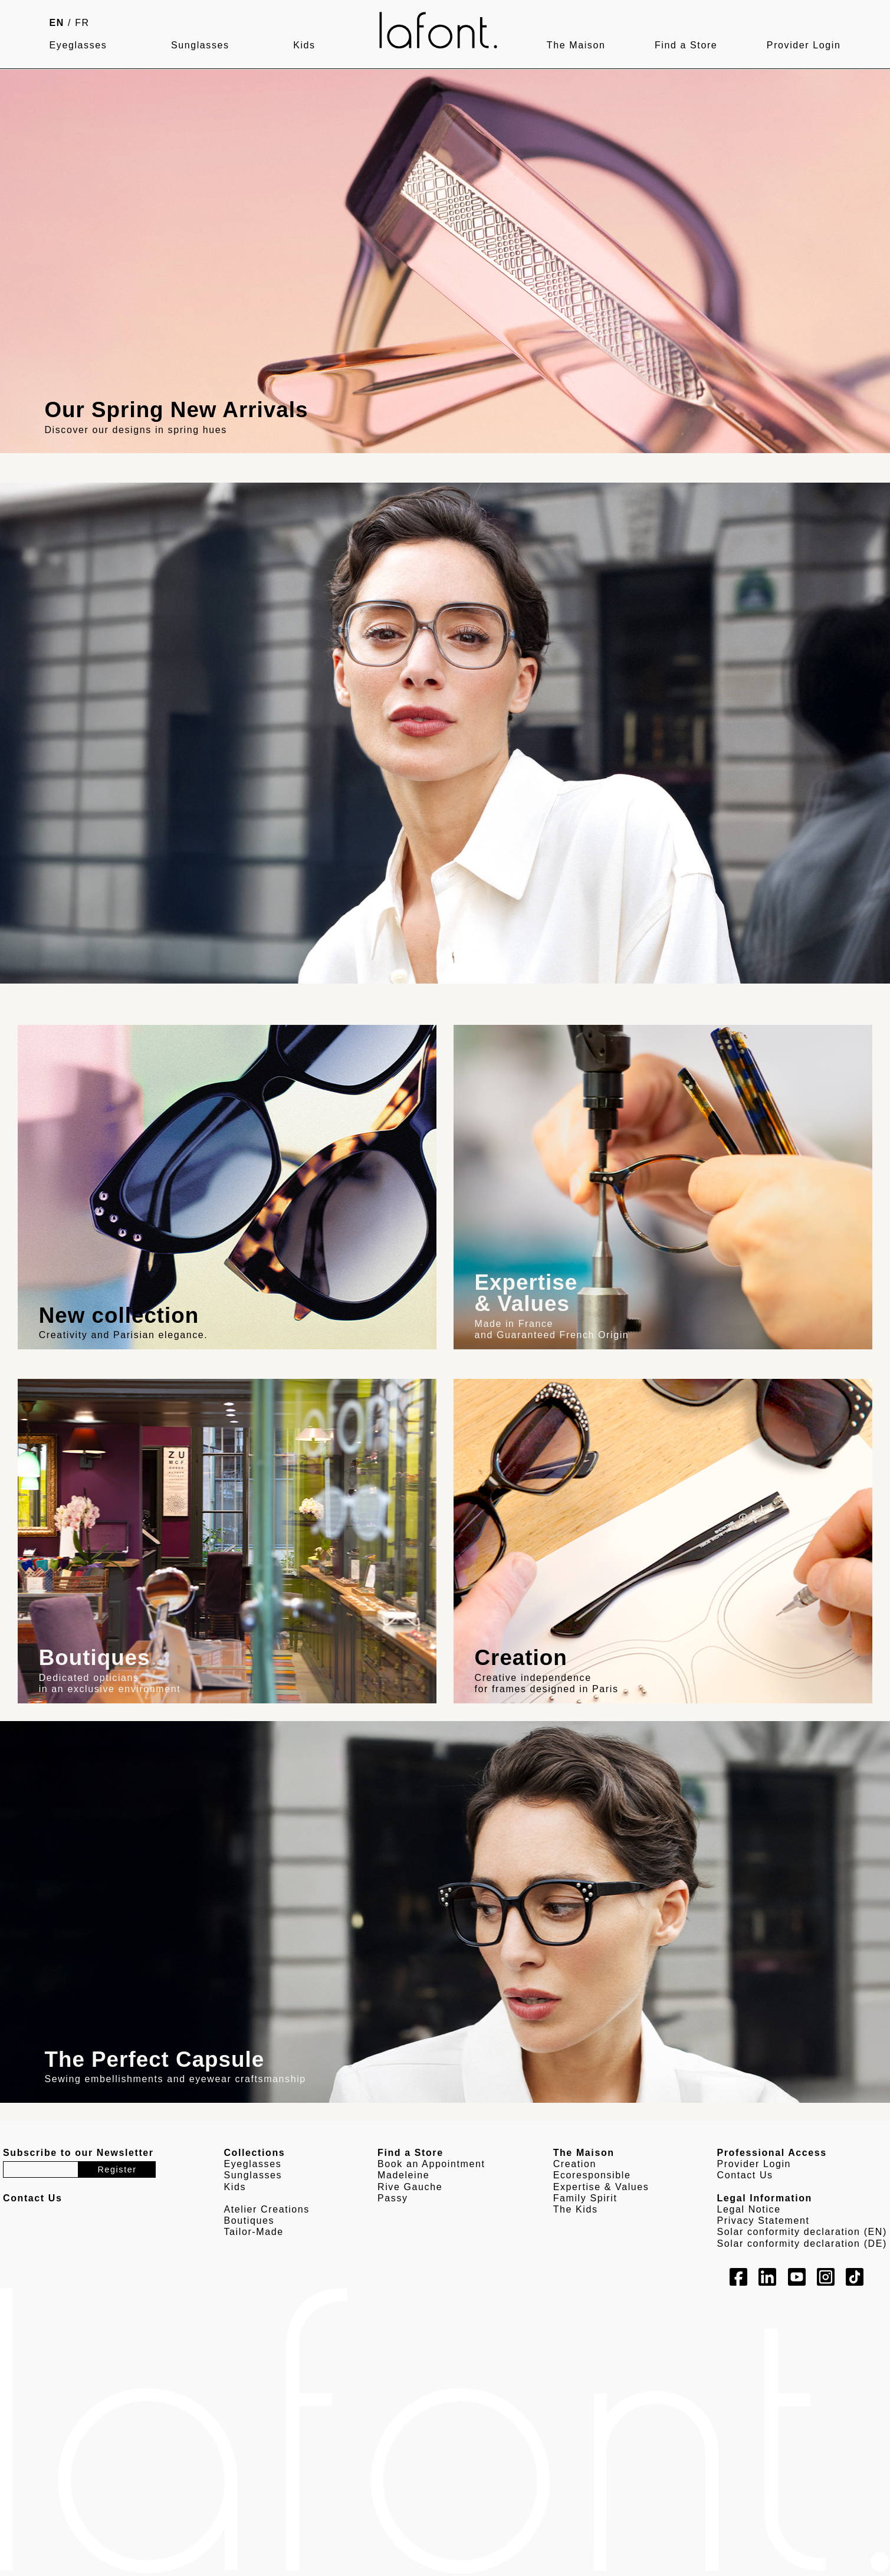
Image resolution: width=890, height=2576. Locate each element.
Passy (392, 2198)
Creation (574, 2164)
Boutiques (249, 2221)
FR (82, 23)
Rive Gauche (409, 2187)
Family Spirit (585, 2198)
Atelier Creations (266, 2209)
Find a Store (686, 45)
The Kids (575, 2209)
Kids (304, 45)
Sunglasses (200, 45)
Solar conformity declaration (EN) (802, 2232)
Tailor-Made (253, 2232)
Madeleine (403, 2175)
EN (57, 23)
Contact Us (745, 2175)
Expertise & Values (601, 2187)
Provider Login (804, 45)
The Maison (576, 45)
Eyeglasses (78, 45)
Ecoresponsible (592, 2175)
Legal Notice (749, 2209)
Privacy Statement (763, 2221)
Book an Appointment (431, 2164)
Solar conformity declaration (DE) (802, 2244)
